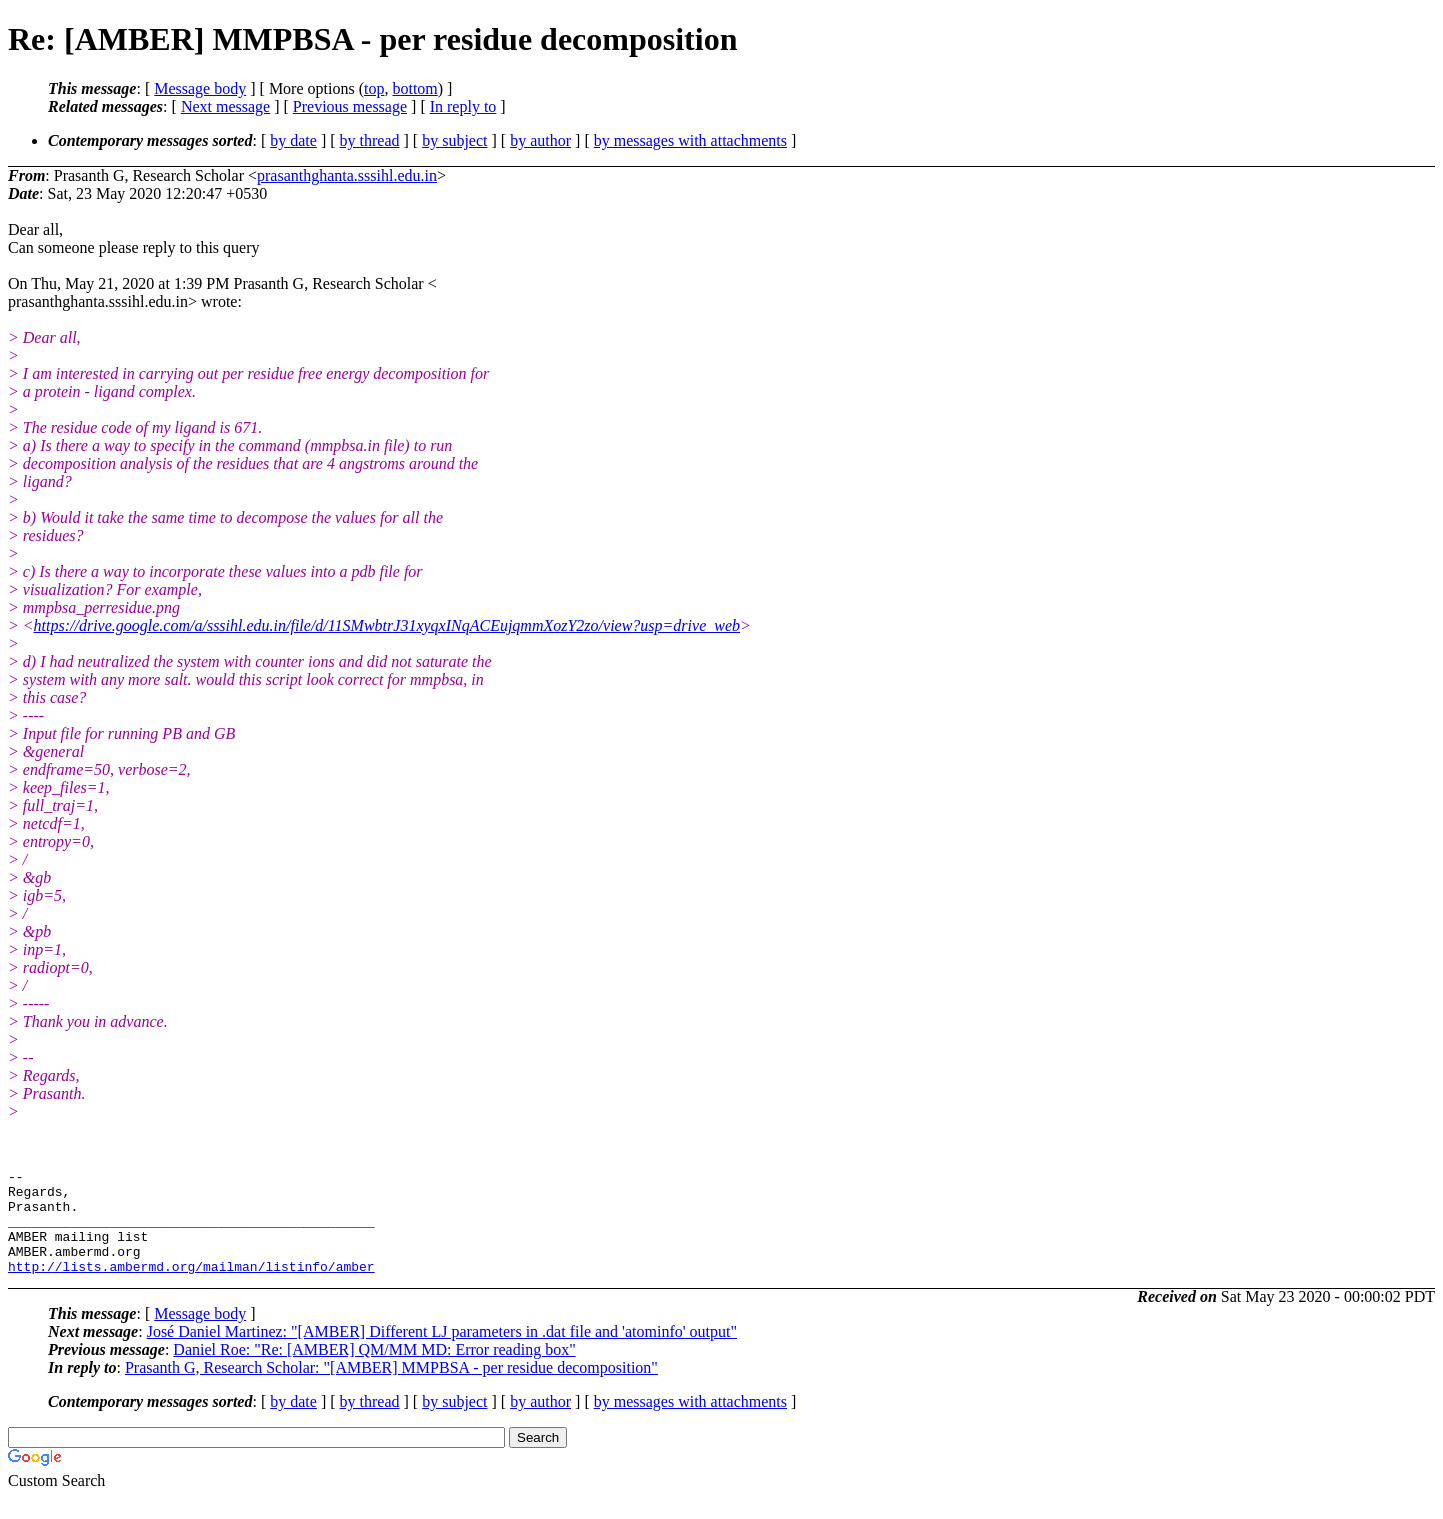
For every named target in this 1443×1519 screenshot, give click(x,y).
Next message (225, 106)
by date (293, 140)
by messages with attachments (690, 140)
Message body (200, 88)
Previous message (350, 106)
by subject (454, 140)
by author (540, 140)
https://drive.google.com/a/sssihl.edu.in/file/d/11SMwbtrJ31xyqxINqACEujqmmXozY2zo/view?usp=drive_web (387, 625)
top (374, 88)
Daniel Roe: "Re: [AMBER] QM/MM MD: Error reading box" (374, 1370)
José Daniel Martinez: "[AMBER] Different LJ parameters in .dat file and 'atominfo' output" (442, 1352)
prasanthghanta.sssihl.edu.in (347, 175)
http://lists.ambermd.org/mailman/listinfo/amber (191, 1287)
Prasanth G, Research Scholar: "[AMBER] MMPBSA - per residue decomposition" (391, 1388)
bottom (414, 88)
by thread (370, 140)
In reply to (463, 106)
